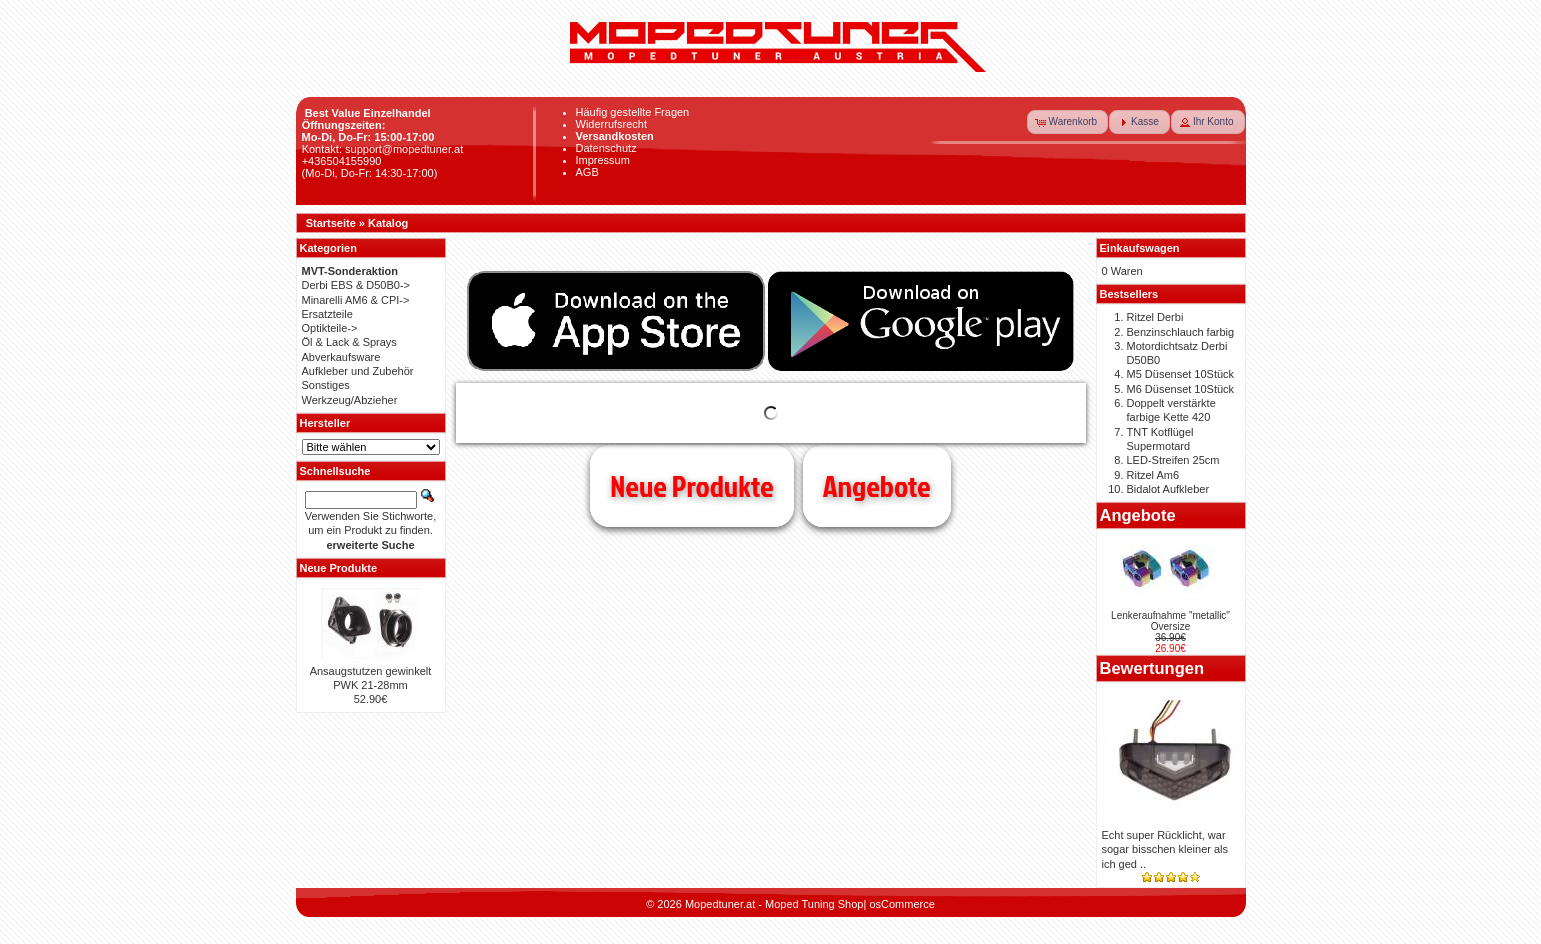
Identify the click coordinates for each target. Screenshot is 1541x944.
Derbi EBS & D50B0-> (356, 285)
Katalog (388, 223)
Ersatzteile (327, 314)
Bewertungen (1152, 668)
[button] (1068, 122)
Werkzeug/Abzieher (350, 400)
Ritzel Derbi (1155, 317)
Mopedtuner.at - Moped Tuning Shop (774, 904)
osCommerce (901, 904)
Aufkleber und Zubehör (358, 371)
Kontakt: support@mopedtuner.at (383, 149)
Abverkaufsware (341, 357)
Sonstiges (326, 385)
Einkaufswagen (1140, 248)
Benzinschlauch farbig (1181, 332)
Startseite (331, 223)
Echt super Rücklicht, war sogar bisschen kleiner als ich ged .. (1165, 849)
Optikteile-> (330, 328)
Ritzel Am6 (1153, 475)
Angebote (877, 486)
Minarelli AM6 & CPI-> (356, 300)
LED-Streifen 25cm (1173, 460)
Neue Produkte (691, 486)
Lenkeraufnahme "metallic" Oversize (1170, 621)
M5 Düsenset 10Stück (1181, 374)
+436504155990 (342, 161)
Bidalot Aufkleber (1168, 489)
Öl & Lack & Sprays (349, 342)
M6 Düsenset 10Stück (1181, 389)
